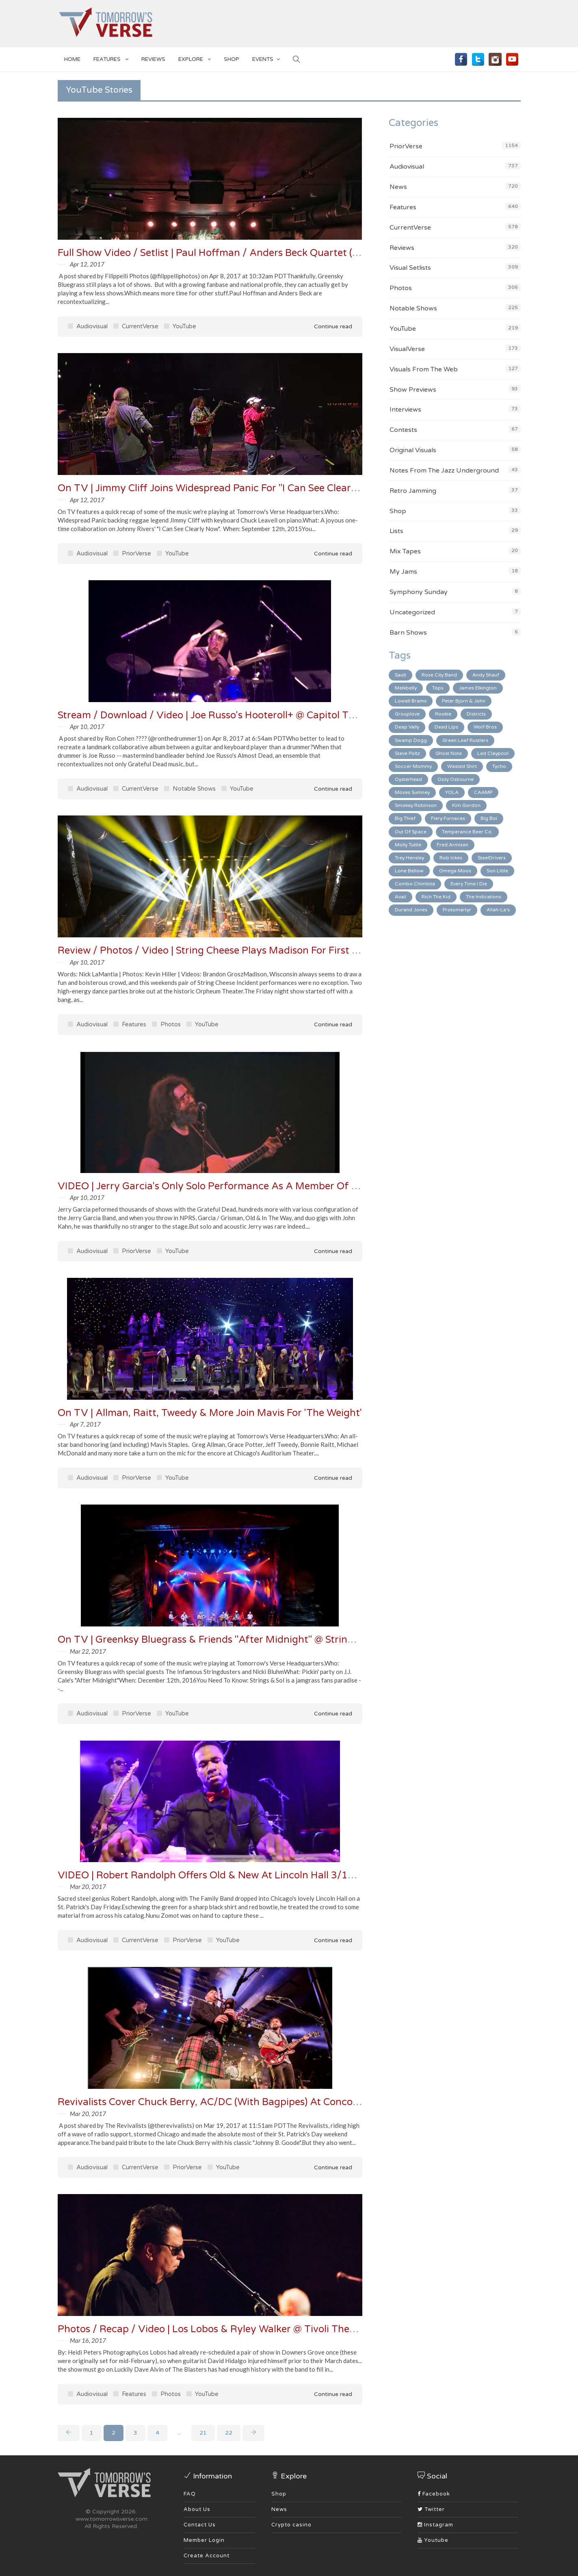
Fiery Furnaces (448, 818)
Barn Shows (408, 633)
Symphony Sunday (419, 592)
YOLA (452, 792)
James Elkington (478, 688)
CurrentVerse (135, 326)
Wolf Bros (485, 727)
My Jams (403, 572)
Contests (403, 430)
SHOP (231, 59)
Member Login (204, 2540)
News (398, 187)
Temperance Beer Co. (467, 832)
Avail (400, 897)
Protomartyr (457, 910)
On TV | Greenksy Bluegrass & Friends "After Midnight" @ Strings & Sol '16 (229, 1640)
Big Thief (405, 818)
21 (203, 2432)
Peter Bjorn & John (463, 701)
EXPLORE (194, 58)
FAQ (190, 2494)
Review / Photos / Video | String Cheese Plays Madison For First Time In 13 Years (243, 950)
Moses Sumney (412, 792)
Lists (396, 531)
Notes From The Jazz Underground (444, 470)
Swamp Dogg (411, 740)
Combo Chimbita (415, 884)
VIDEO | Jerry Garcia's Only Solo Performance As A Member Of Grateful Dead (238, 1186)
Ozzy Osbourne (455, 779)
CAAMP (483, 792)
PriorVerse (132, 553)
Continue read (327, 326)
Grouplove (407, 714)
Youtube (433, 2540)
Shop (398, 511)
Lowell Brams (410, 701)
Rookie (443, 714)
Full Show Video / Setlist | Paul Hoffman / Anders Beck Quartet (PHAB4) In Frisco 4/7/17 (261, 253)
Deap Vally (407, 727)
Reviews (153, 59)
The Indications (483, 897)
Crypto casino (291, 2525)
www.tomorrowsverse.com (111, 2518)
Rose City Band (439, 675)
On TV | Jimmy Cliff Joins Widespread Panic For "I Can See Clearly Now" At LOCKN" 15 (256, 488)
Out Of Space (410, 832)
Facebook (434, 2494)
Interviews (405, 409)
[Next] (253, 2433)
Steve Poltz (407, 753)
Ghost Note (448, 753)
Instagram (435, 2525)
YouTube (180, 326)
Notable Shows (190, 788)
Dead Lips (446, 727)
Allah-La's (498, 910)
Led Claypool (493, 753)
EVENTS (266, 58)
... (179, 2432)
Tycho (499, 766)
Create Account (206, 2555)
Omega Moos (455, 871)
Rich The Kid (436, 897)
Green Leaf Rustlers (465, 740)
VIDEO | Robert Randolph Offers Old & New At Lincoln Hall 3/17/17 (214, 1875)
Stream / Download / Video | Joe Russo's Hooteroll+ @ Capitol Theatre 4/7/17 (236, 715)
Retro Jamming (413, 491)
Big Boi (489, 818)
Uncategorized (412, 612)
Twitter (431, 2509)
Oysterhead (408, 779)
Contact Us (200, 2525)
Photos (166, 1024)
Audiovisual (88, 326)
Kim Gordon (466, 805)
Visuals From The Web (424, 369)
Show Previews (413, 390)
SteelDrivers (492, 858)
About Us (197, 2509)
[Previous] (69, 2433)
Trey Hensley (409, 858)
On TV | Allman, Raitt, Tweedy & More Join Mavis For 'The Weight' (210, 1413)
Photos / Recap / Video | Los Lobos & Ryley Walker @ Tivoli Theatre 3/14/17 (234, 2329)
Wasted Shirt (462, 766)
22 (228, 2432)
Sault (400, 675)
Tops (438, 688)
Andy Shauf (485, 675)
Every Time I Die (468, 884)
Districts (476, 714)
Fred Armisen (452, 845)
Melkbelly (406, 688)
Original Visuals (413, 450)
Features (110, 58)
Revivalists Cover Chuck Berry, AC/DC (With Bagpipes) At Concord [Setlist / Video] (247, 2102)
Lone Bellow (409, 871)
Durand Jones (411, 910)
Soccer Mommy (413, 766)
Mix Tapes (405, 551)
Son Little (497, 871)
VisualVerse (407, 349)
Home (72, 59)
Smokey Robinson (416, 805)
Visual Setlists (410, 268)
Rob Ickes (450, 858)
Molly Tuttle (408, 845)
